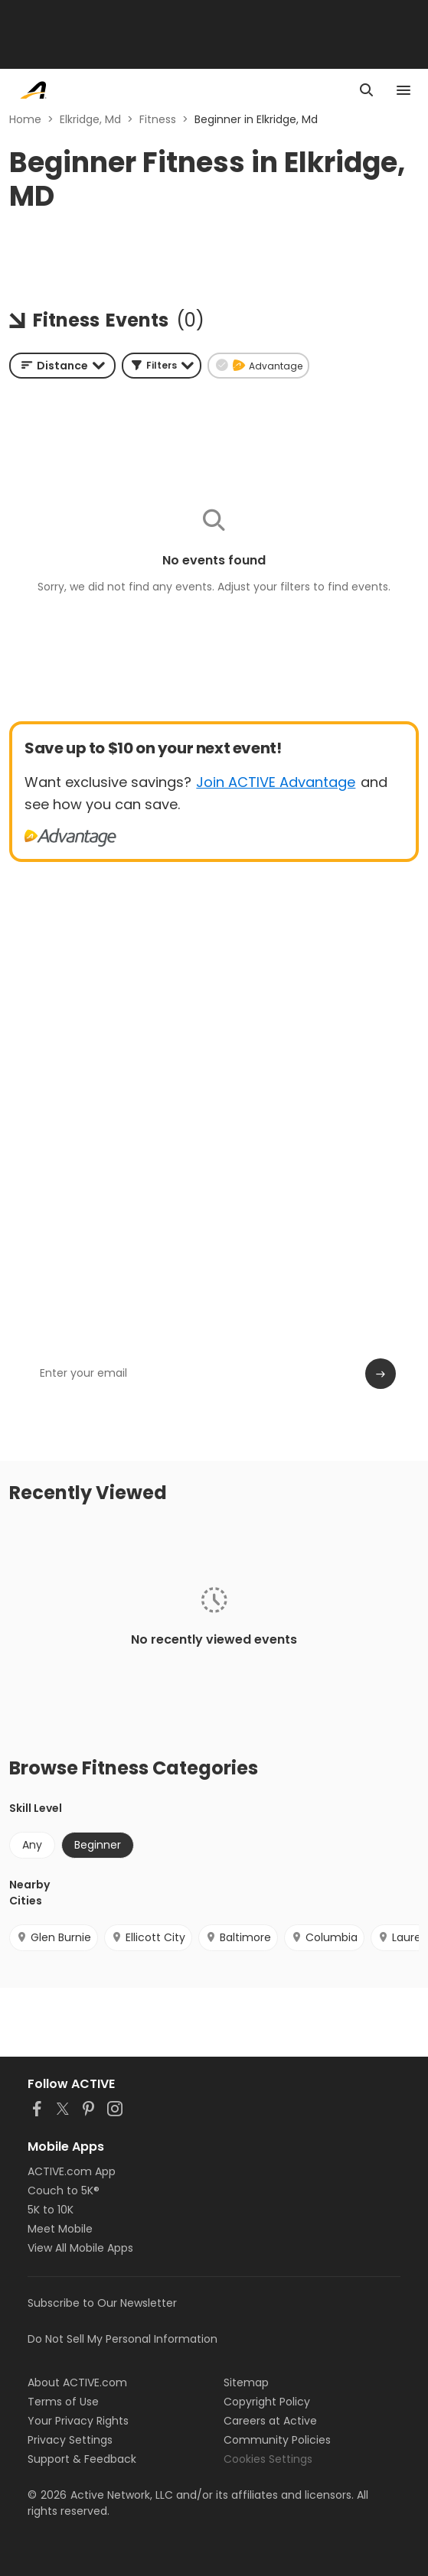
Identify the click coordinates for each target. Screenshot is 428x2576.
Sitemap (246, 2382)
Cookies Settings (268, 2459)
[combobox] (62, 366)
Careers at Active (270, 2420)
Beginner (97, 1844)
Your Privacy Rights (78, 2420)
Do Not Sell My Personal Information (122, 2339)
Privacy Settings (70, 2440)
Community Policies (277, 2440)
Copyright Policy (267, 2401)
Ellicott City (148, 1937)
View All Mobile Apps (80, 2248)
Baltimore (238, 1937)
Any (32, 1844)
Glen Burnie (53, 1937)
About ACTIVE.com (77, 2382)
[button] (161, 366)
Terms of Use (63, 2401)
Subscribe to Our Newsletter (102, 2303)
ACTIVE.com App (72, 2171)
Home (25, 119)
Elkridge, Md (90, 119)
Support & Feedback (82, 2459)
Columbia (324, 1937)
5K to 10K (51, 2209)
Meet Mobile (60, 2228)
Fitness (157, 119)
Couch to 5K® (64, 2190)
